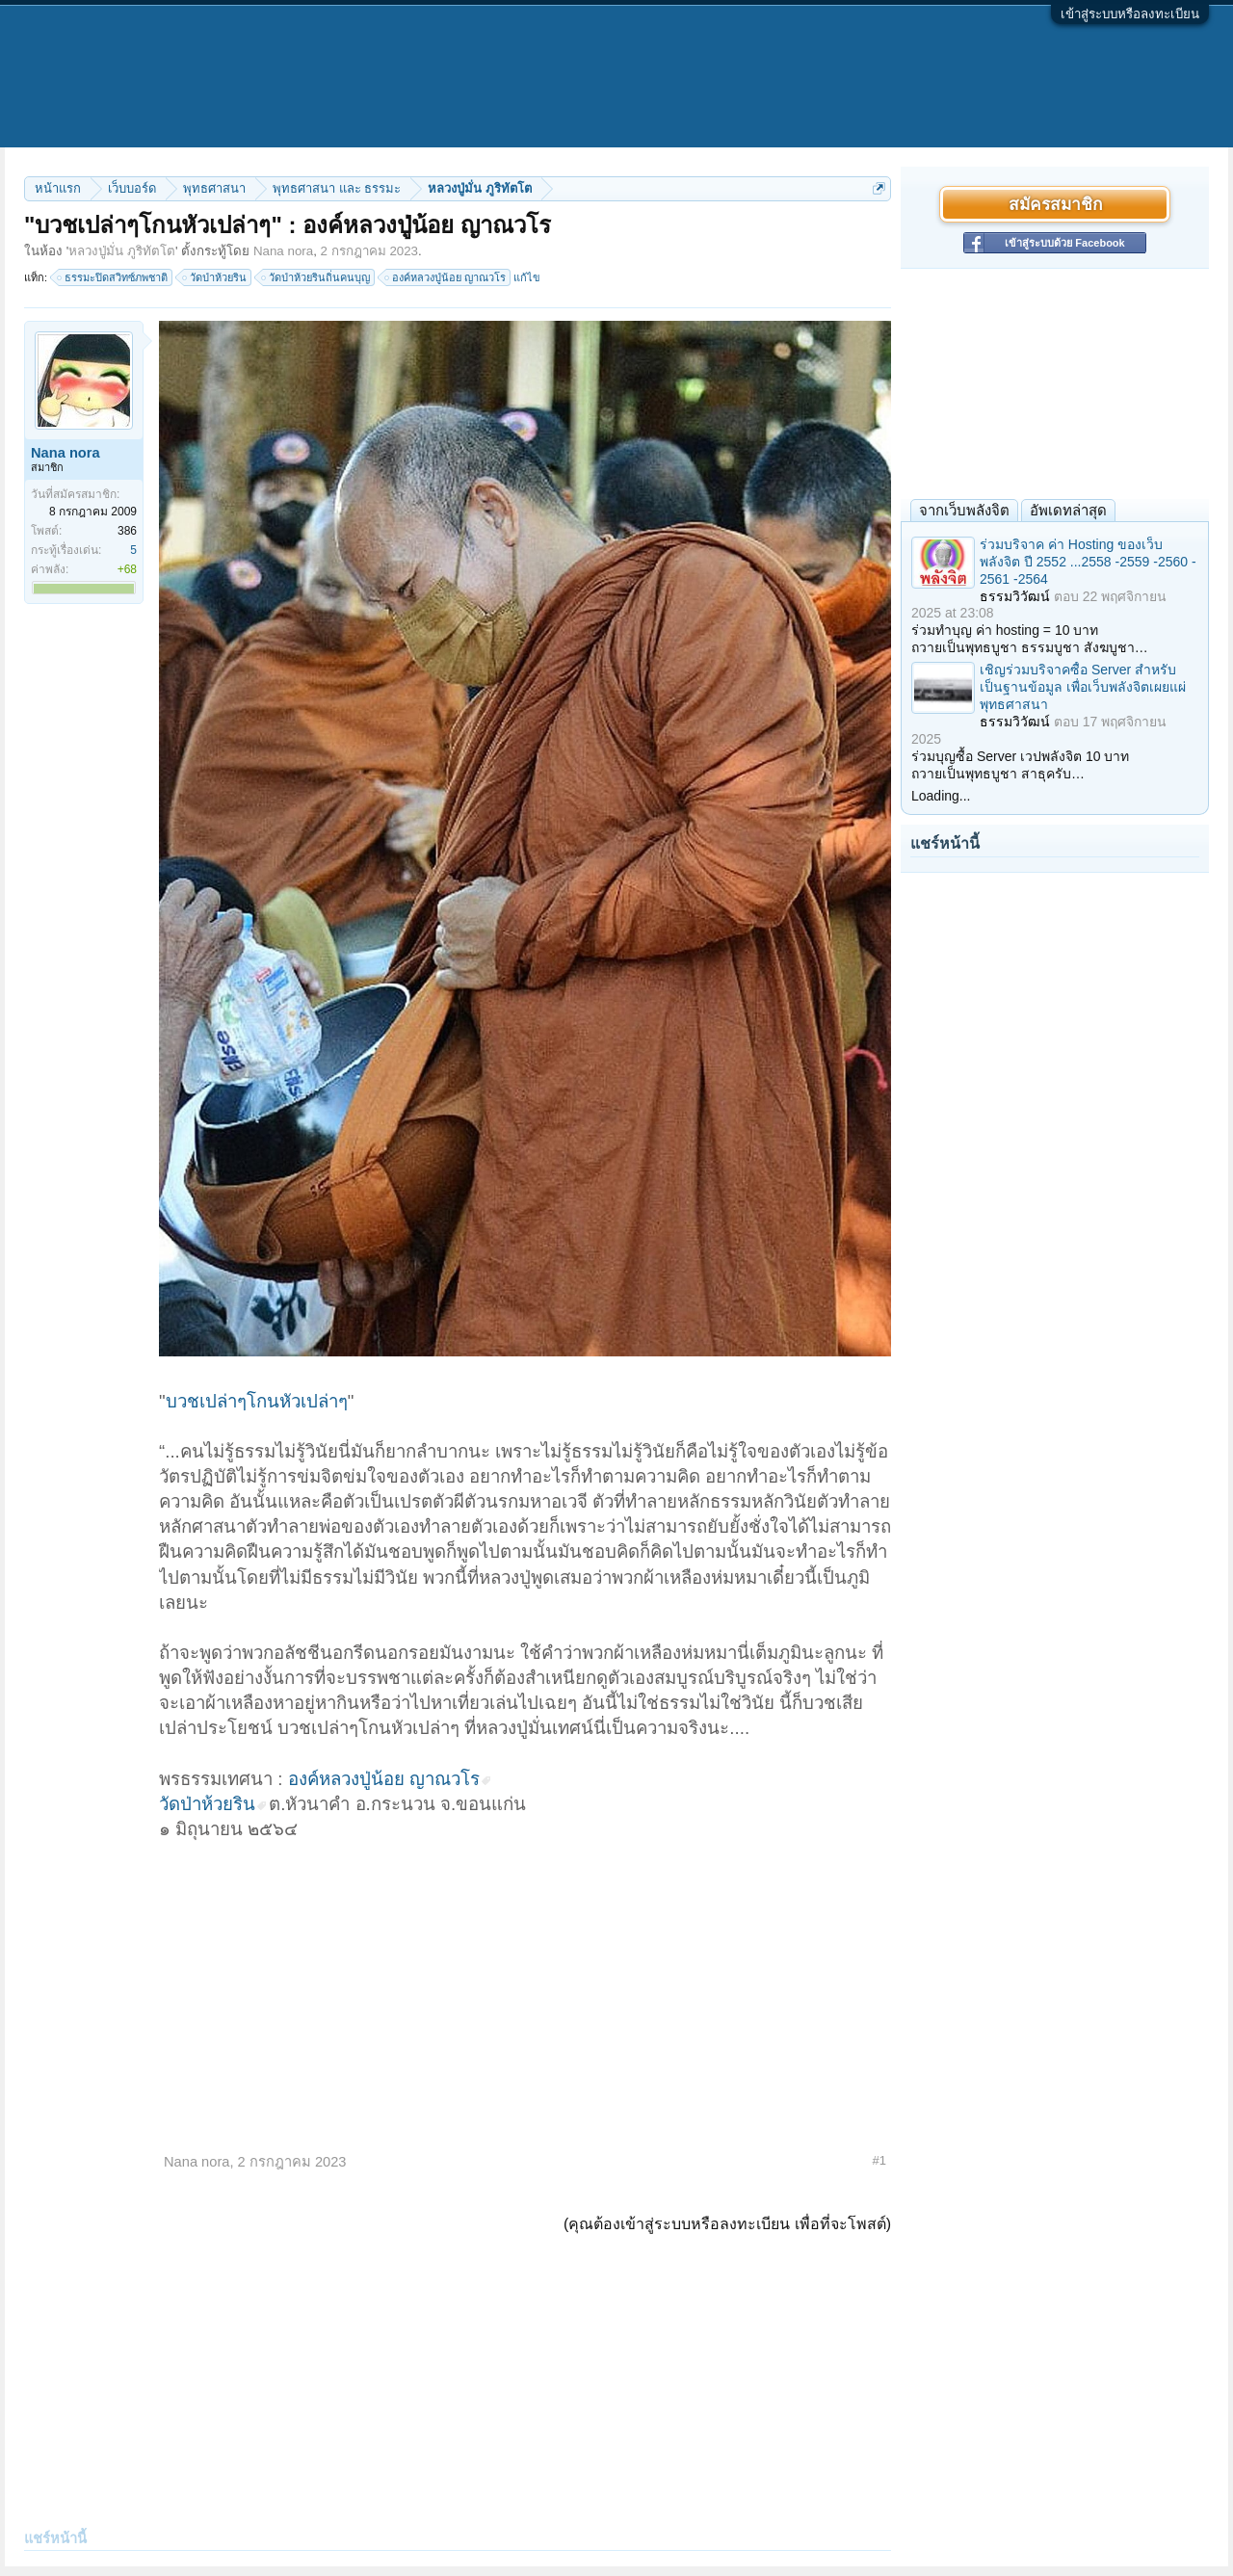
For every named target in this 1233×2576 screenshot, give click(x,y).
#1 (879, 2160)
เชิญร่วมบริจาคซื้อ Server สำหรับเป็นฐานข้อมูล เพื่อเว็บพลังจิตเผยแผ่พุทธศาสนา (1083, 687)
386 (127, 531)
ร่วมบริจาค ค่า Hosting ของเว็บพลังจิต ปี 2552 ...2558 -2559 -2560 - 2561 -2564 (1088, 562)
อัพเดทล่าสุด (1068, 510)
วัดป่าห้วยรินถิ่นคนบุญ (316, 277)
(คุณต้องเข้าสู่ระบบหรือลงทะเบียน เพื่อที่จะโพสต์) (727, 2224)
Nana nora (283, 251)
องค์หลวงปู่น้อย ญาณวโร (446, 277)
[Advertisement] (525, 1986)
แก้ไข (526, 277)
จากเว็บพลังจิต (964, 510)
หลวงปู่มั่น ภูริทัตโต (121, 251)
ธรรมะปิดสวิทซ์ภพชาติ (113, 277)
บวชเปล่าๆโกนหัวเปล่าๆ (257, 1401)
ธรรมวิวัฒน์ (1015, 596)
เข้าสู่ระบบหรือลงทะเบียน (1130, 14)
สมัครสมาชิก (1055, 204)
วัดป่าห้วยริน (215, 277)
